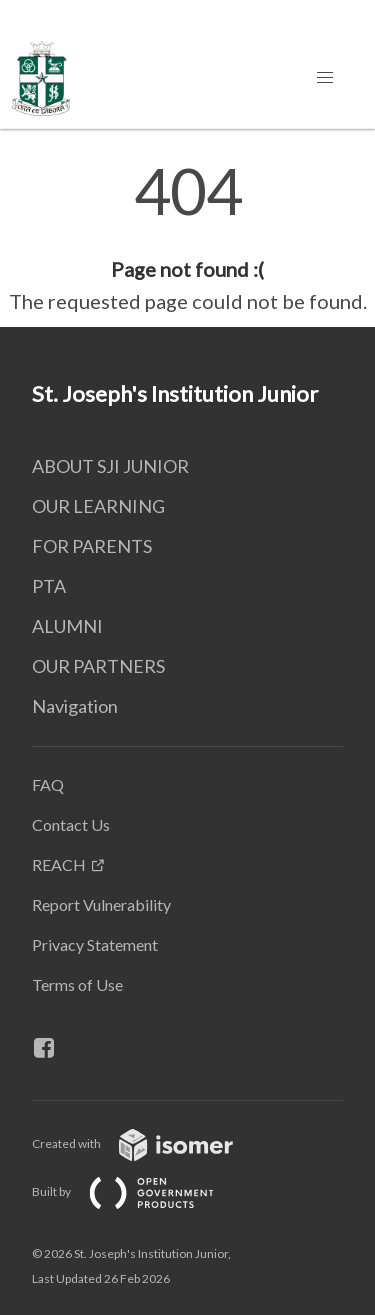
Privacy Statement (95, 944)
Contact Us (71, 824)
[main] (187, 238)
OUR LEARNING (98, 506)
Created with (148, 1143)
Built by (139, 1191)
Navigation (75, 706)
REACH (59, 864)
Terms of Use (77, 984)
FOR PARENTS (92, 546)
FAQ (48, 784)
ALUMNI (67, 626)
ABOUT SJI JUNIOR (110, 466)
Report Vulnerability (101, 904)
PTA (49, 586)
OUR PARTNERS (98, 666)
